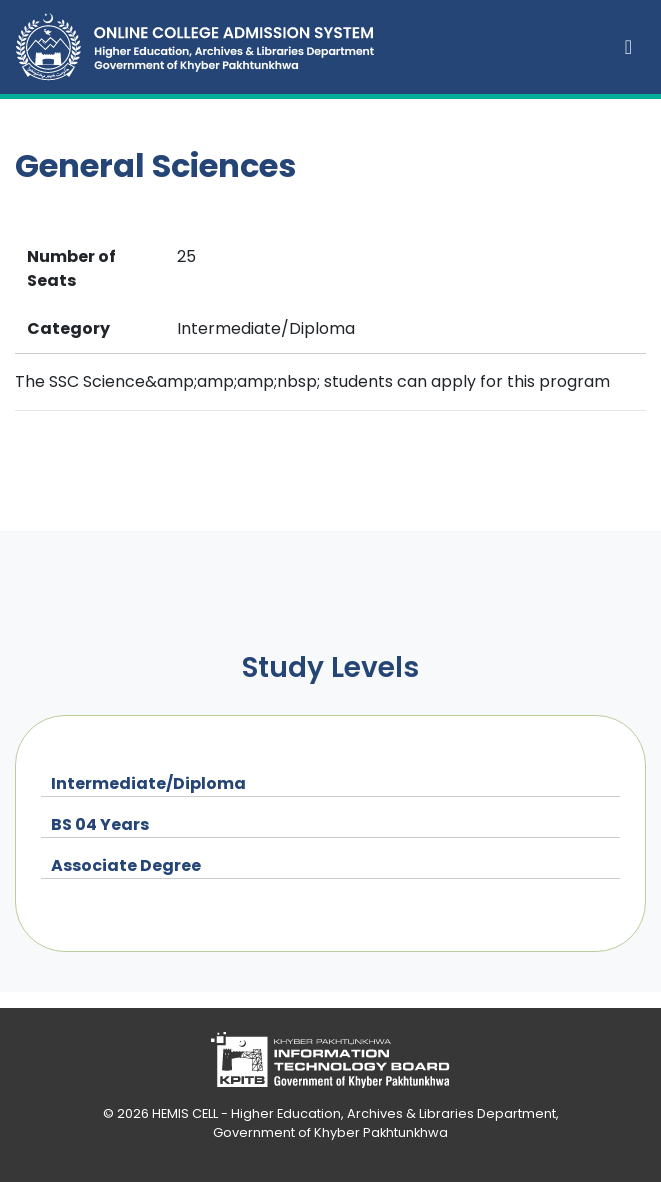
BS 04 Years (100, 824)
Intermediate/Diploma (148, 783)
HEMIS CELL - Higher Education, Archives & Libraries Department (354, 1113)
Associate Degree (126, 865)
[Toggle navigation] (628, 47)
